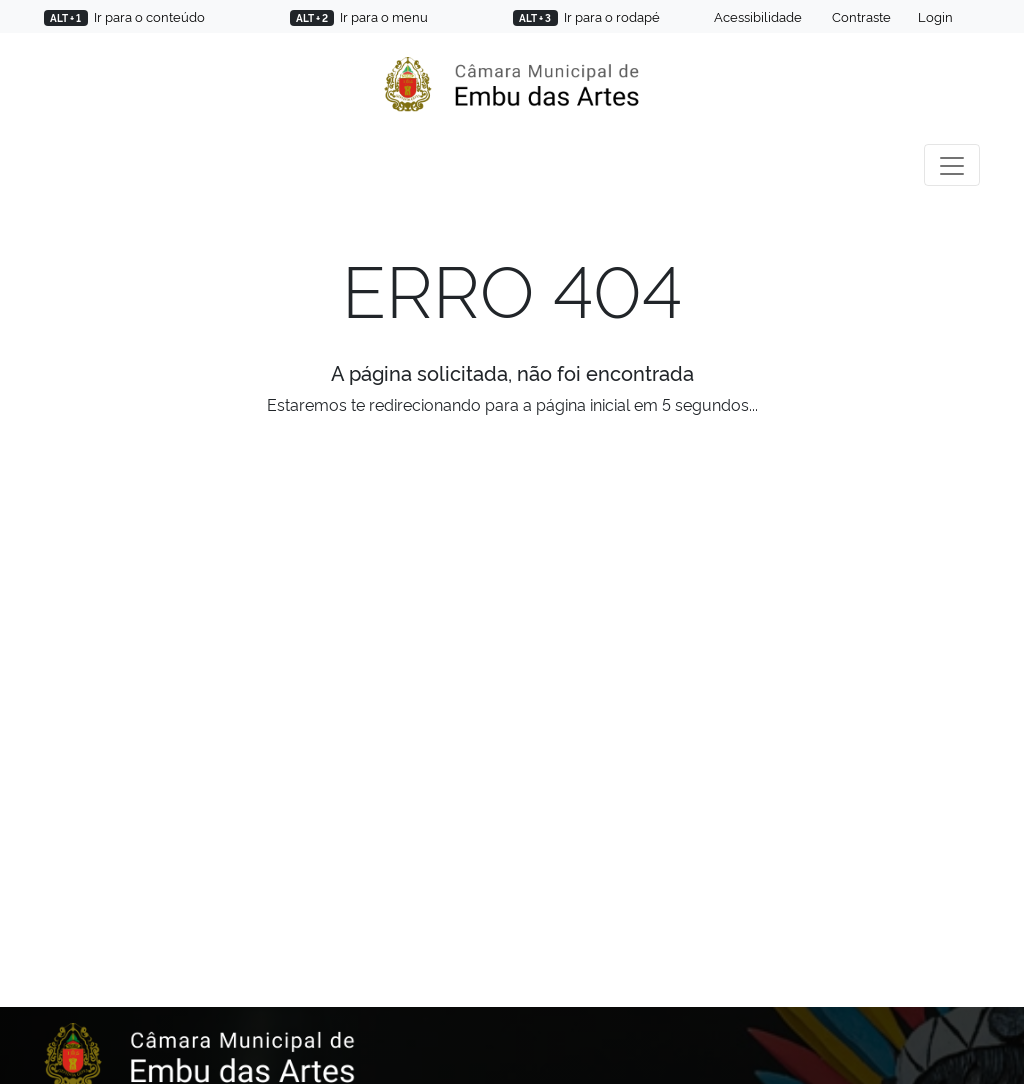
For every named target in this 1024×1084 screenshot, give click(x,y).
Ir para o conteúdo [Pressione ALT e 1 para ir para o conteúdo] (124, 16)
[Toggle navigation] (952, 164)
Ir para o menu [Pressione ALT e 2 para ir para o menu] (359, 16)
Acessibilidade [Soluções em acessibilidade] (756, 16)
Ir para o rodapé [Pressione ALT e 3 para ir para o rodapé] (586, 16)
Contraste (860, 16)
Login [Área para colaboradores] (935, 16)
